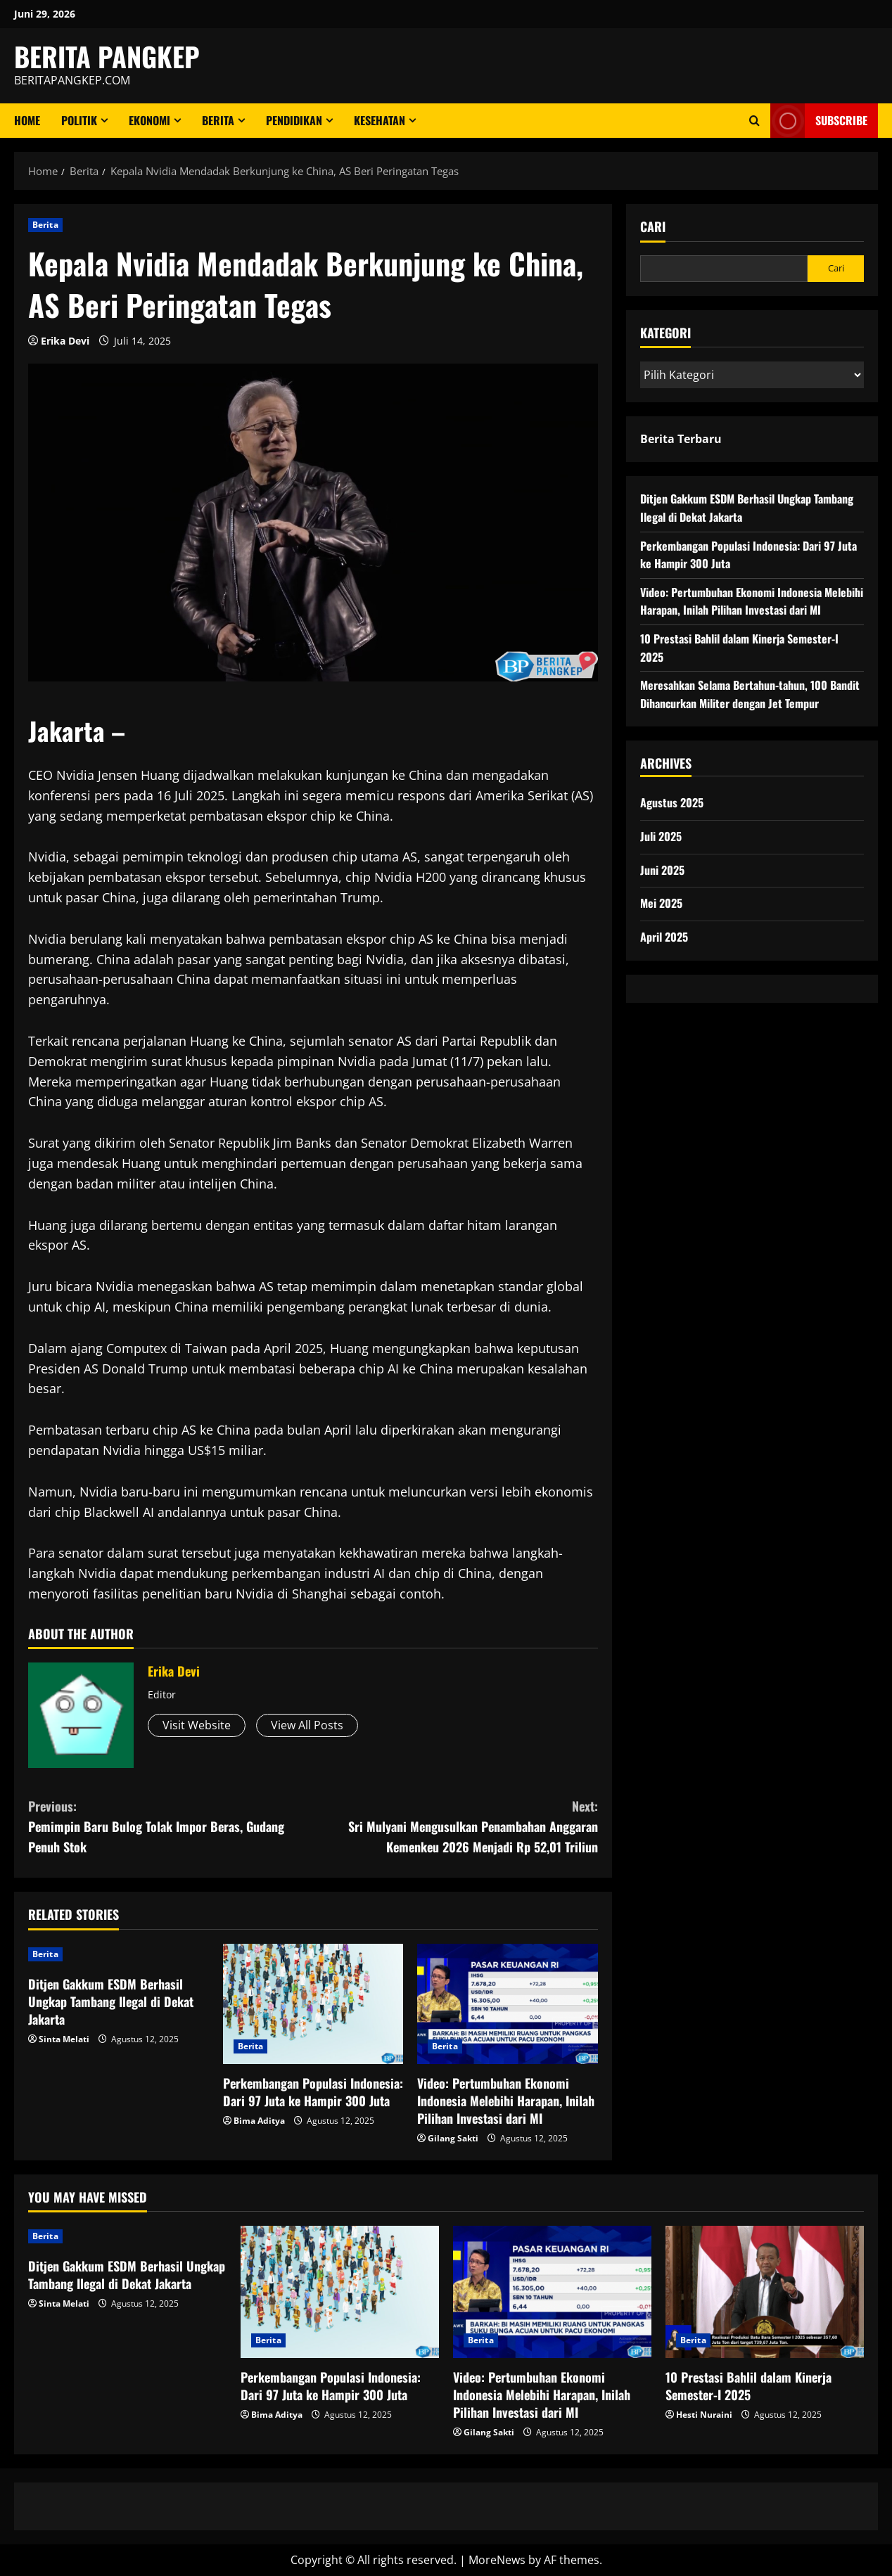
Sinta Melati (64, 2039)
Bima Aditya (259, 2121)
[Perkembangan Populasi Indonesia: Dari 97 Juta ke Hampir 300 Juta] (313, 2004)
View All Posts (307, 1725)
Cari (652, 227)
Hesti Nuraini (704, 2415)
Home (27, 120)
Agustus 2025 (671, 802)
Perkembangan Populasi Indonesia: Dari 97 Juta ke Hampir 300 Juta (313, 2092)
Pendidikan (294, 120)
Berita (218, 120)
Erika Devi (65, 340)
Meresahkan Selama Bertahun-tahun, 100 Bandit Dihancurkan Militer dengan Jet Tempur (750, 694)
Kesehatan (379, 120)
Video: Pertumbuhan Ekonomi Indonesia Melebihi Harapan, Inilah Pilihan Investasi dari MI (505, 2100)
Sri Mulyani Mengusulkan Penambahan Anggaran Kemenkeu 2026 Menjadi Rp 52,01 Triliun (455, 1826)
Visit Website (197, 1725)
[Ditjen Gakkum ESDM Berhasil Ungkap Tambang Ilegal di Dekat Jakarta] (118, 1954)
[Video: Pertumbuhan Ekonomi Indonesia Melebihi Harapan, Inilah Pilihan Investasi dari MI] (507, 2004)
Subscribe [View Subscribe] (818, 120)
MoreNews (497, 2560)
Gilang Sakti (453, 2138)
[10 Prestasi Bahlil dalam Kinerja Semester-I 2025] (764, 2292)
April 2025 (664, 936)
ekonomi (149, 120)
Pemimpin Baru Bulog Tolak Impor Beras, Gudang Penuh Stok (170, 1826)
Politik (79, 120)
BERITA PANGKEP (107, 56)
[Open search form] (754, 120)
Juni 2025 (662, 869)
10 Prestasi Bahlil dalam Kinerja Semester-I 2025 (748, 2386)
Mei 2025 (661, 903)
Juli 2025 (661, 836)
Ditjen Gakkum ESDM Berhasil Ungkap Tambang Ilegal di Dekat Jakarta (110, 2001)
